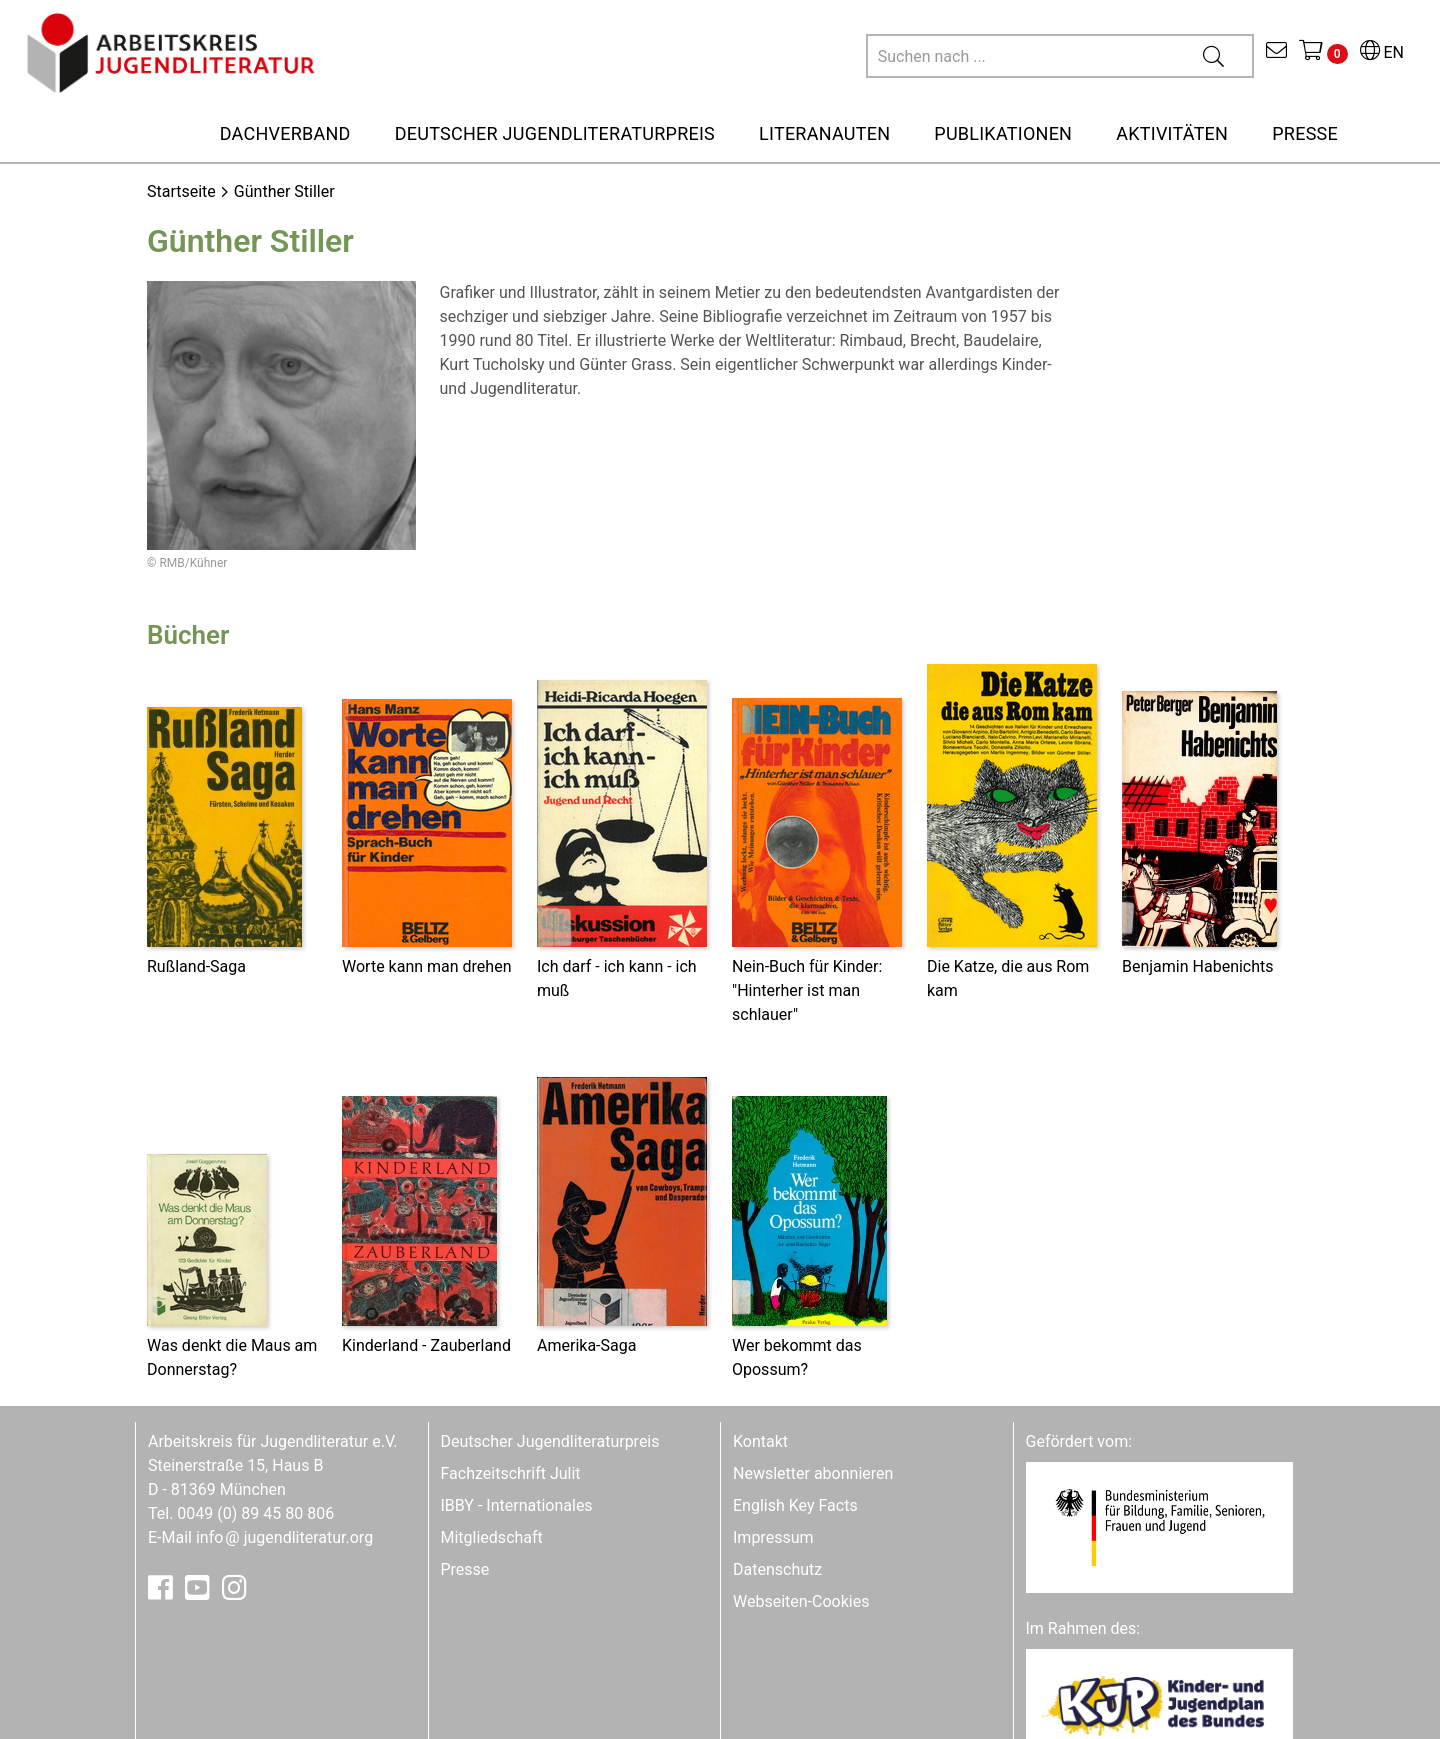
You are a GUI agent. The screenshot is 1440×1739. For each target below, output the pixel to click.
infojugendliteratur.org (284, 1537)
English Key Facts (795, 1505)
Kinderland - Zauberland (426, 1345)
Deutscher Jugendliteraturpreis (550, 1441)
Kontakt (760, 1441)
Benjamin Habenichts (1198, 966)
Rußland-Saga (196, 966)
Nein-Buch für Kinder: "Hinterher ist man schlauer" (807, 990)
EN (1382, 52)
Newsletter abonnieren (813, 1473)
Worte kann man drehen (426, 966)
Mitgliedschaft (492, 1537)
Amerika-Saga (586, 1345)
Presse (465, 1569)
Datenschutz (777, 1569)
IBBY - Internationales (517, 1505)
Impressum (773, 1537)
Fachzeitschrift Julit (511, 1473)
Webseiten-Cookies (801, 1601)
